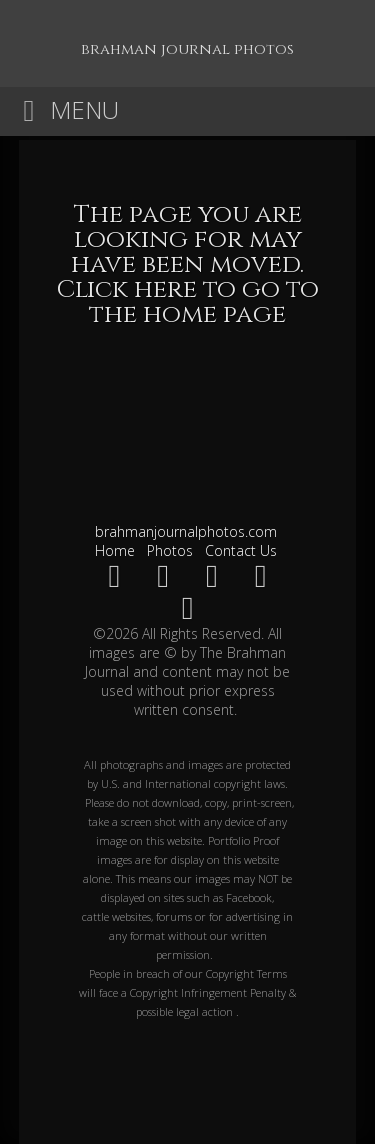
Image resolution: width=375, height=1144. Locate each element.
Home (115, 550)
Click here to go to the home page (188, 302)
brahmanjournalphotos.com (186, 531)
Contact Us (241, 550)
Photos (170, 550)
